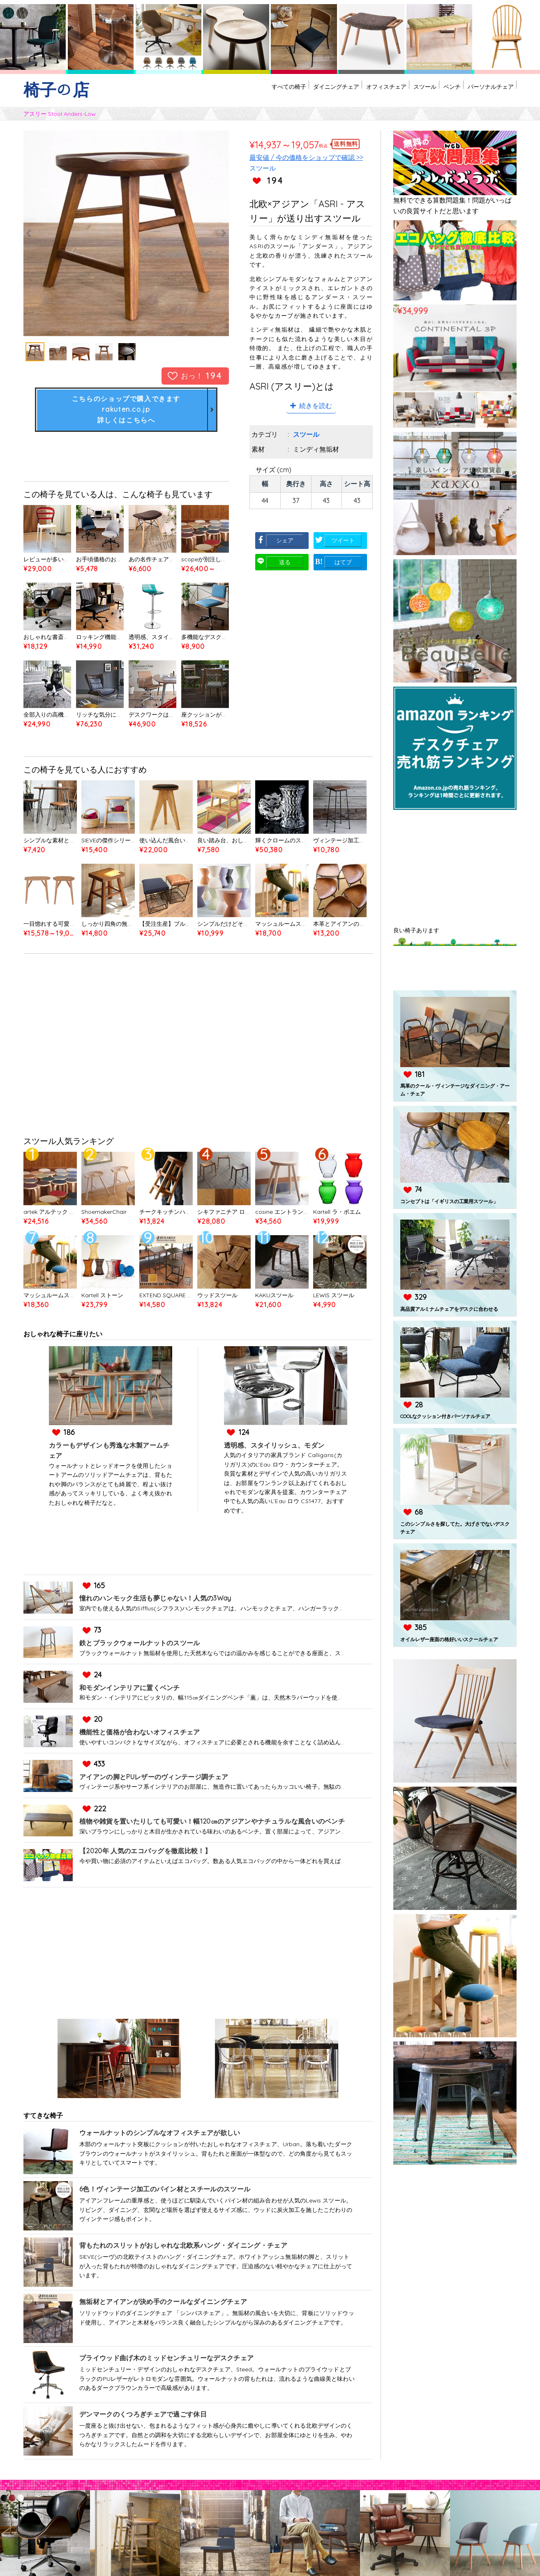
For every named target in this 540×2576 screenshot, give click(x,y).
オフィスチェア (345, 94)
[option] (126, 233)
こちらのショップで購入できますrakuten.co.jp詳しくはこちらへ (126, 412)
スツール (396, 94)
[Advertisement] (198, 1052)
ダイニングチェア (281, 94)
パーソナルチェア (483, 94)
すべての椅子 (221, 94)
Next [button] (198, 233)
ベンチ (433, 94)
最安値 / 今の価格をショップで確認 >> (306, 157)
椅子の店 (56, 90)
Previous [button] (54, 233)
